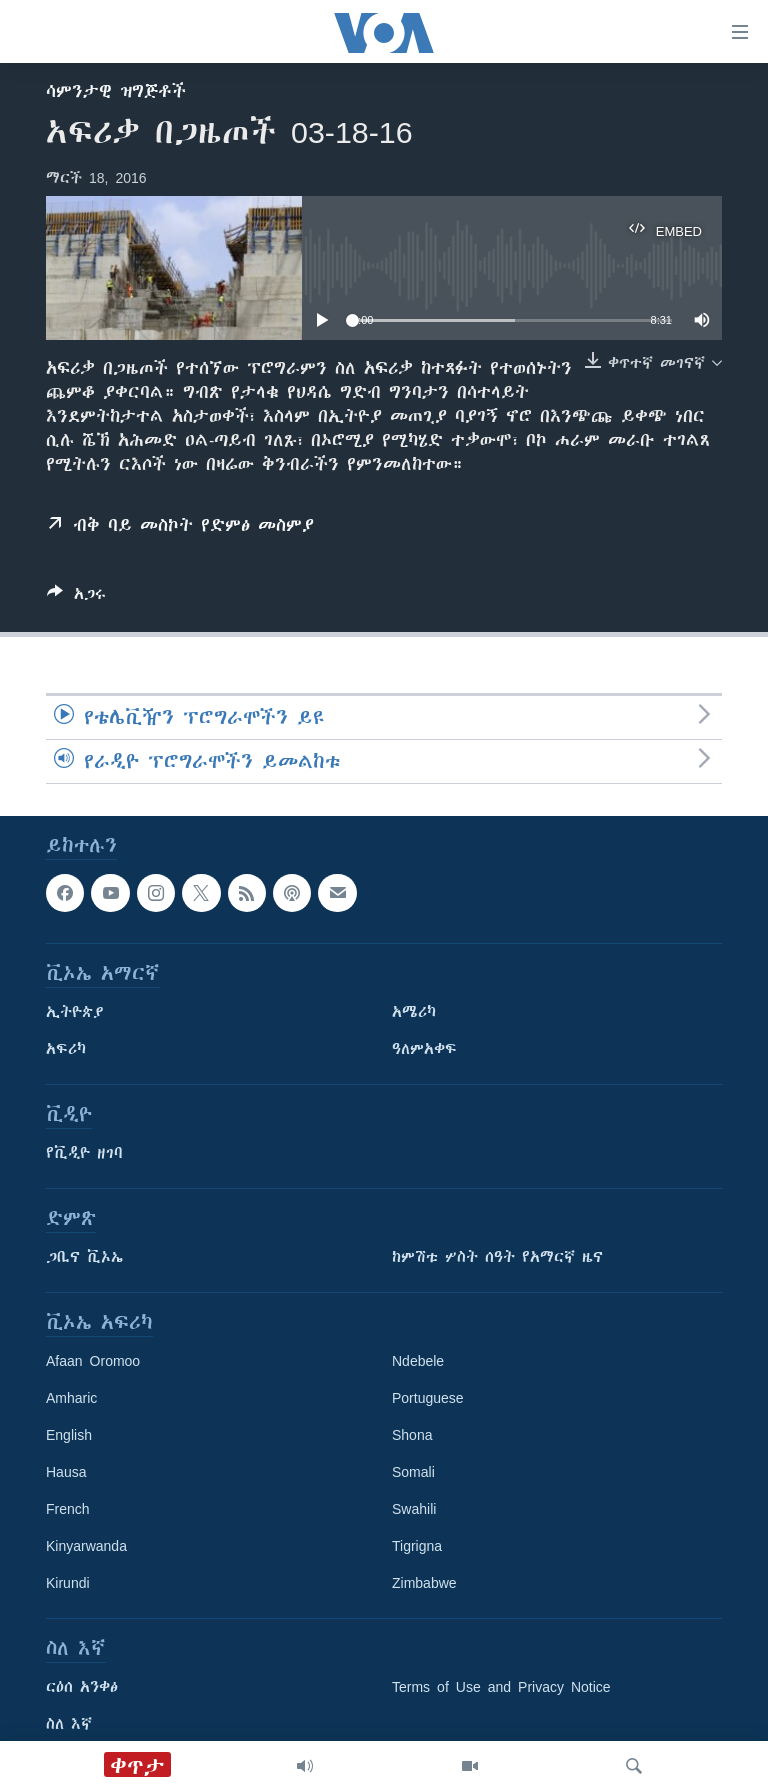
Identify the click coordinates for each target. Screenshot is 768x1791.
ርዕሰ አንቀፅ (82, 1687)
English (69, 1435)
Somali (413, 1472)
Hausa (66, 1472)
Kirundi (68, 1583)
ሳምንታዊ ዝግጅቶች (116, 91)
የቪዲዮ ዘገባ (84, 1153)
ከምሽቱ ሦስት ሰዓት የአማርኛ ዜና (497, 1257)
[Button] (76, 597)
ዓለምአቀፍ (424, 1049)
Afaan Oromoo (93, 1361)
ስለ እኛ (69, 1724)
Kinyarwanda (86, 1546)
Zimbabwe (424, 1583)
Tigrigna (417, 1546)
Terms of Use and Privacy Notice (501, 1687)
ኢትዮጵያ (75, 1012)
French (68, 1509)
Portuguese (428, 1398)
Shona (412, 1435)
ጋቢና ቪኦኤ (84, 1257)
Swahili (414, 1509)
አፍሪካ (66, 1049)
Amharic (71, 1398)
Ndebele (418, 1361)
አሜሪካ (414, 1012)
